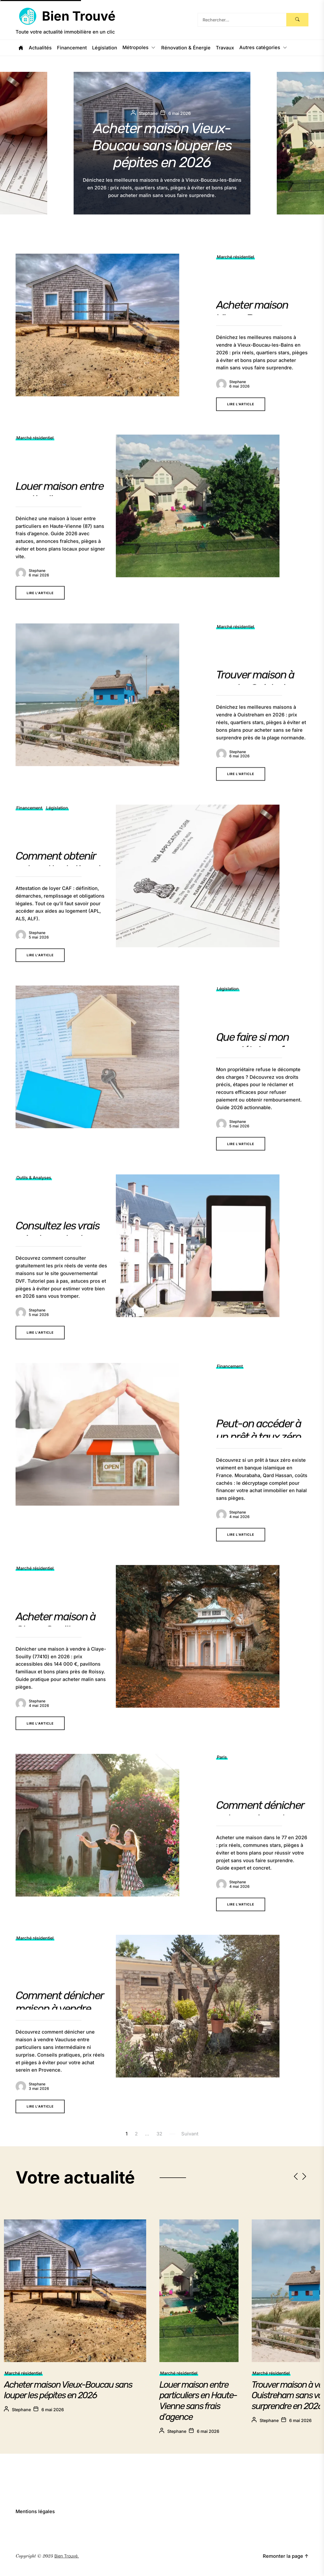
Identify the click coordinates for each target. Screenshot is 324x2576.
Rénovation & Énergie (186, 47)
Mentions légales (35, 2511)
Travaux (225, 47)
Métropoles (139, 47)
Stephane (21, 2409)
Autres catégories (263, 47)
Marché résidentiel (23, 2373)
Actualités (40, 47)
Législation (104, 47)
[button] (316, 143)
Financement (72, 47)
